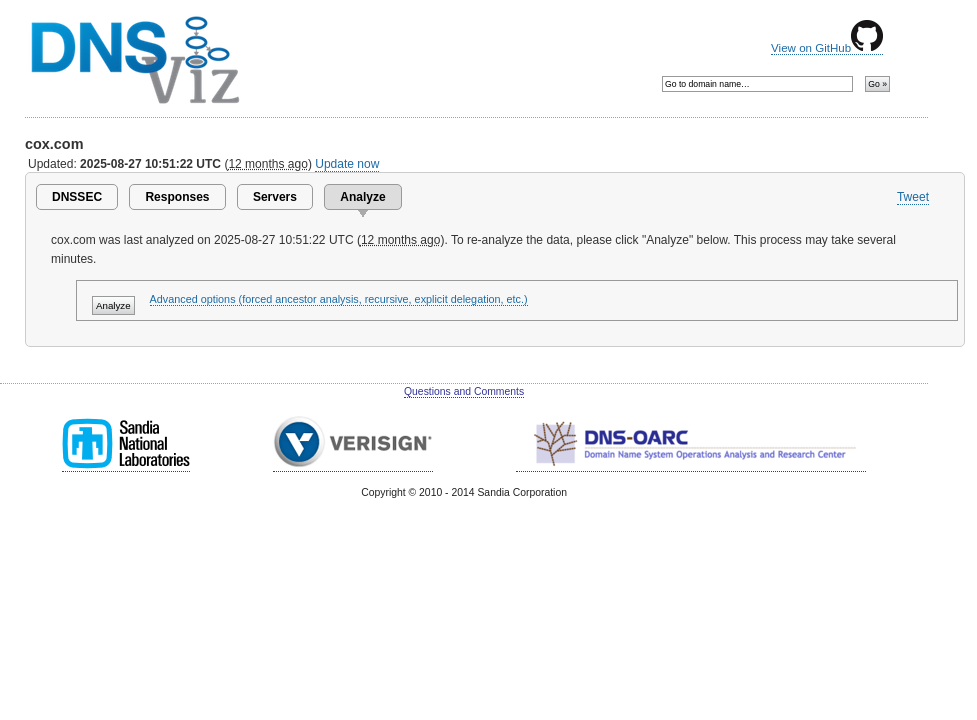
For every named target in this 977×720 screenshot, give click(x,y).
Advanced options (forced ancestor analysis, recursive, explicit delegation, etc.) (339, 299)
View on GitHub (827, 48)
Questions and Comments (464, 391)
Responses (177, 197)
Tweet (913, 197)
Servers (275, 197)
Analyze (362, 197)
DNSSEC (77, 197)
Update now (347, 164)
